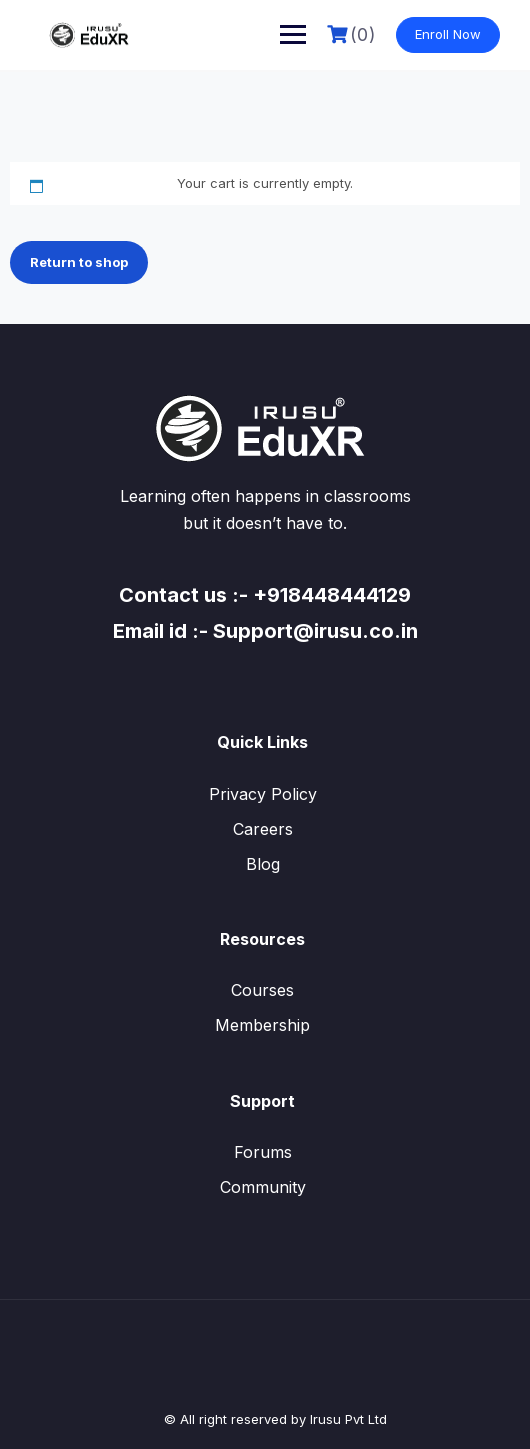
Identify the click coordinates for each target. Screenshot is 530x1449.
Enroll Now (448, 34)
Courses (262, 990)
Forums (263, 1152)
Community (263, 1187)
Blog (263, 864)
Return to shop (79, 262)
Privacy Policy (263, 794)
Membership (262, 1025)
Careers (263, 829)
